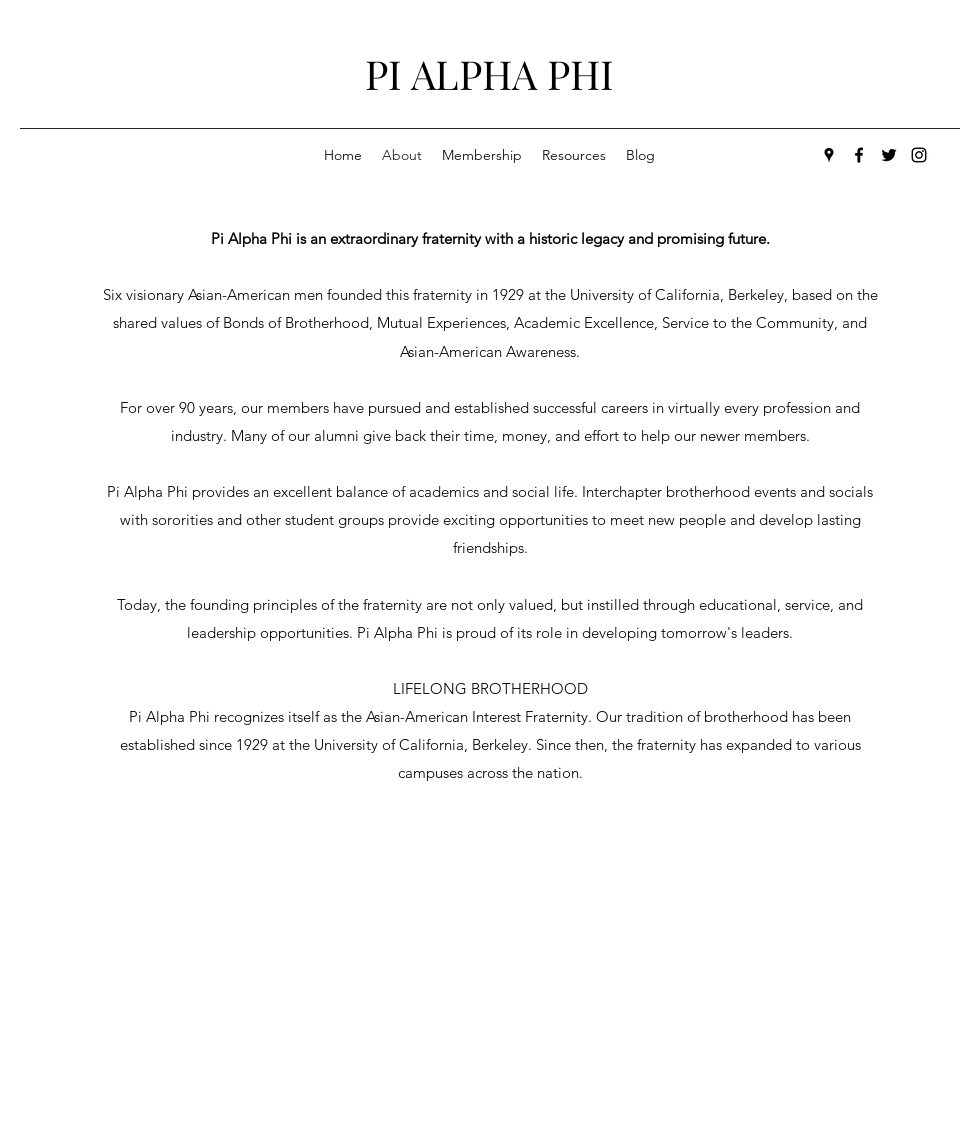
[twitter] (889, 155)
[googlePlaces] (829, 155)
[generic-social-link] (919, 155)
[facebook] (859, 155)
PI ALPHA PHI (489, 73)
